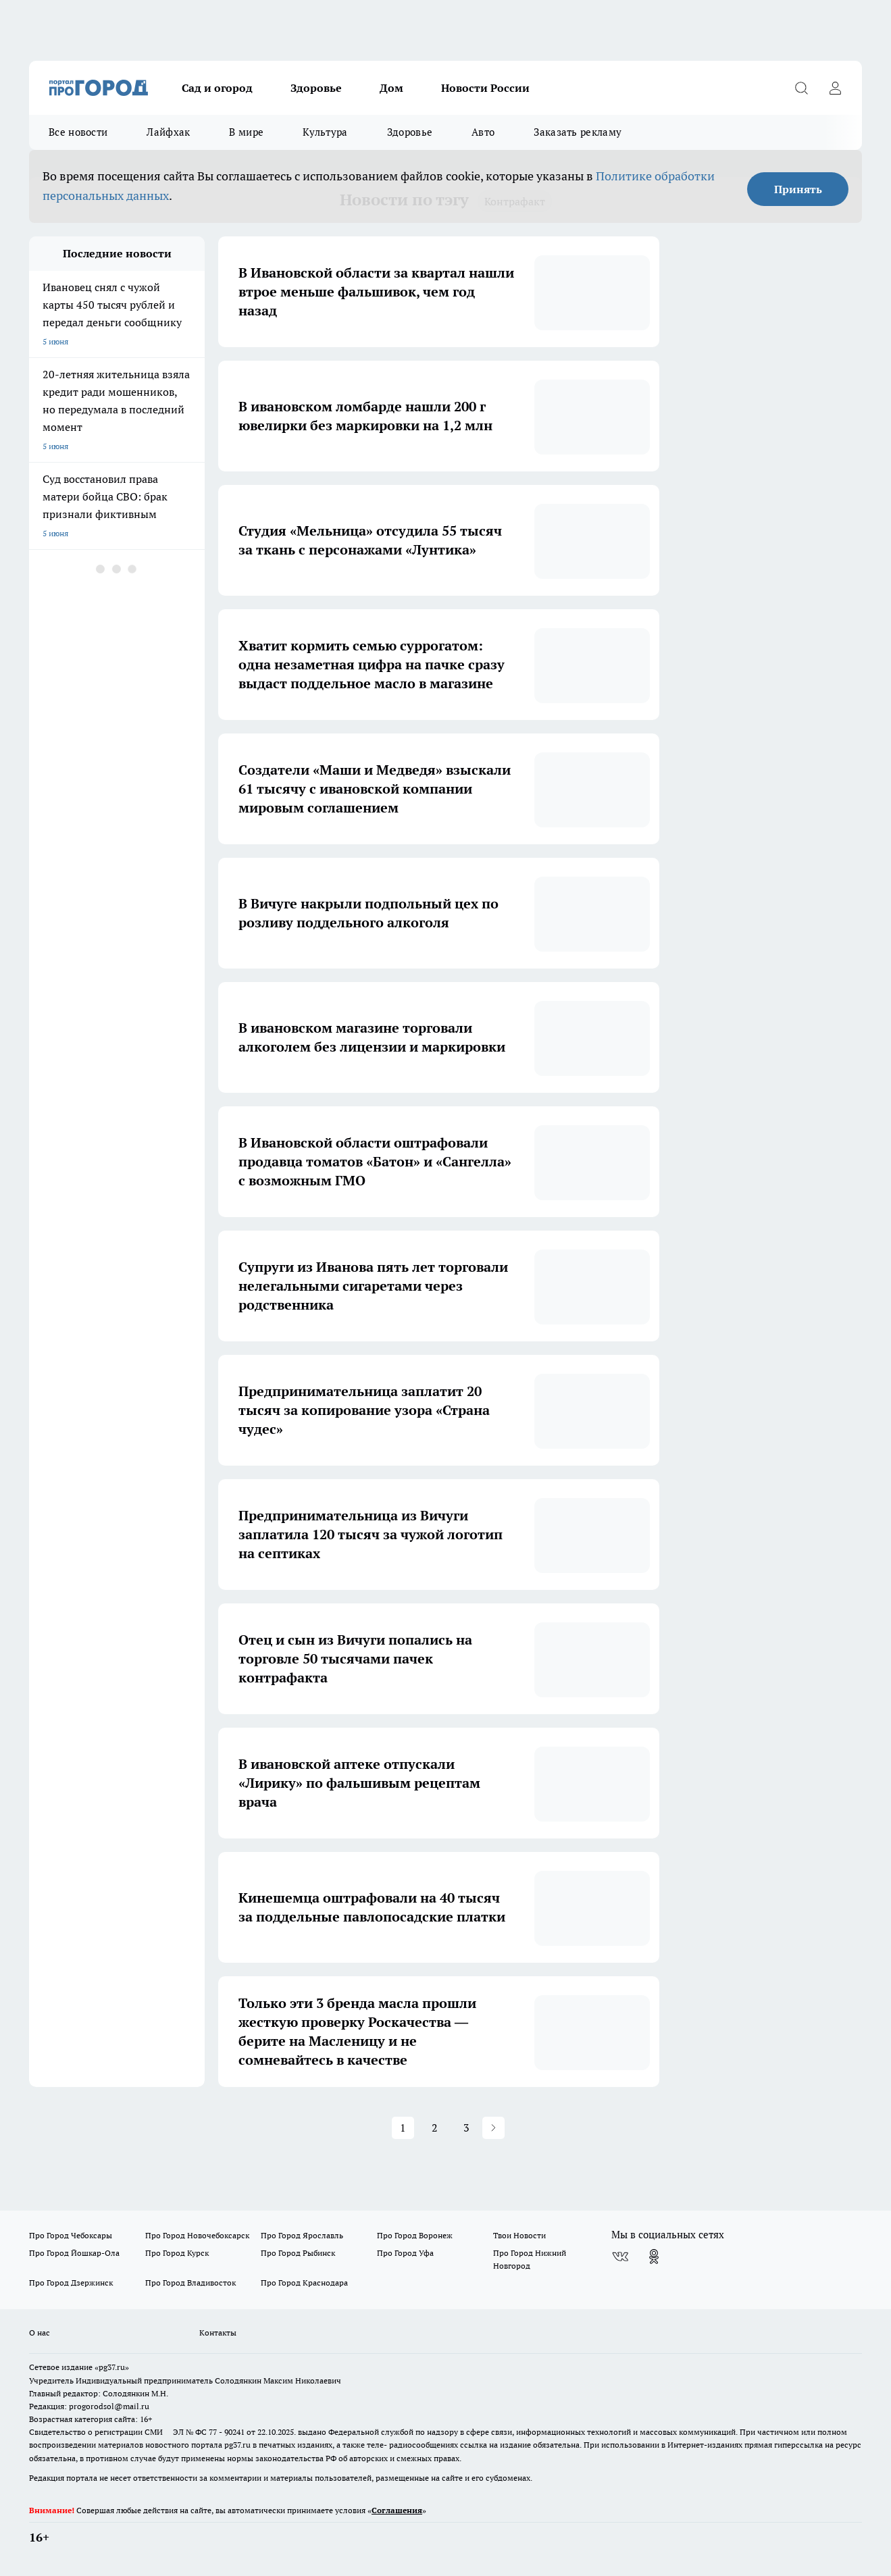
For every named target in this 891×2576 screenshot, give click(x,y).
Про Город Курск (177, 2253)
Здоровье (316, 88)
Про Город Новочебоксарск (197, 2235)
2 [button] (435, 2127)
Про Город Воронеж (415, 2235)
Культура (325, 132)
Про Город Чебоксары (70, 2235)
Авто (483, 132)
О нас (39, 2332)
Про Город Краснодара (304, 2282)
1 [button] (403, 2127)
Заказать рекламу (577, 132)
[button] (493, 2128)
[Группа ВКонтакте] (620, 2256)
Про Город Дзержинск (71, 2282)
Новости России (485, 88)
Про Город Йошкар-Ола (74, 2253)
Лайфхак (168, 132)
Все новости (78, 132)
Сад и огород (217, 88)
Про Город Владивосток (190, 2282)
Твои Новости (519, 2235)
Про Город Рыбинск (298, 2253)
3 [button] (466, 2127)
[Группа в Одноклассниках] (654, 2256)
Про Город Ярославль (302, 2235)
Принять (798, 189)
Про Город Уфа (405, 2253)
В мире (246, 132)
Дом (391, 88)
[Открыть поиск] (801, 87)
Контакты (217, 2332)
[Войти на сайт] (834, 87)
